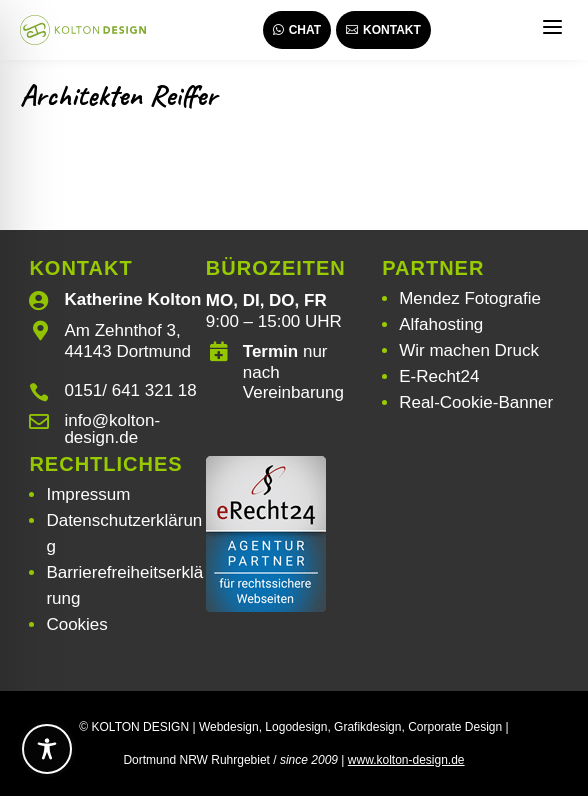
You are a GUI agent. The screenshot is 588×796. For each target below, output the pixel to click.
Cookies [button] (76, 624)
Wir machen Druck (469, 350)
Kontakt (383, 30)
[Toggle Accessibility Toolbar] (47, 749)
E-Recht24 (439, 376)
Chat (297, 30)
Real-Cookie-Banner (476, 402)
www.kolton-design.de (406, 760)
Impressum (88, 494)
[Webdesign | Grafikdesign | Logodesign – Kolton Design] (83, 30)
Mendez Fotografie (470, 298)
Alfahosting (441, 324)
